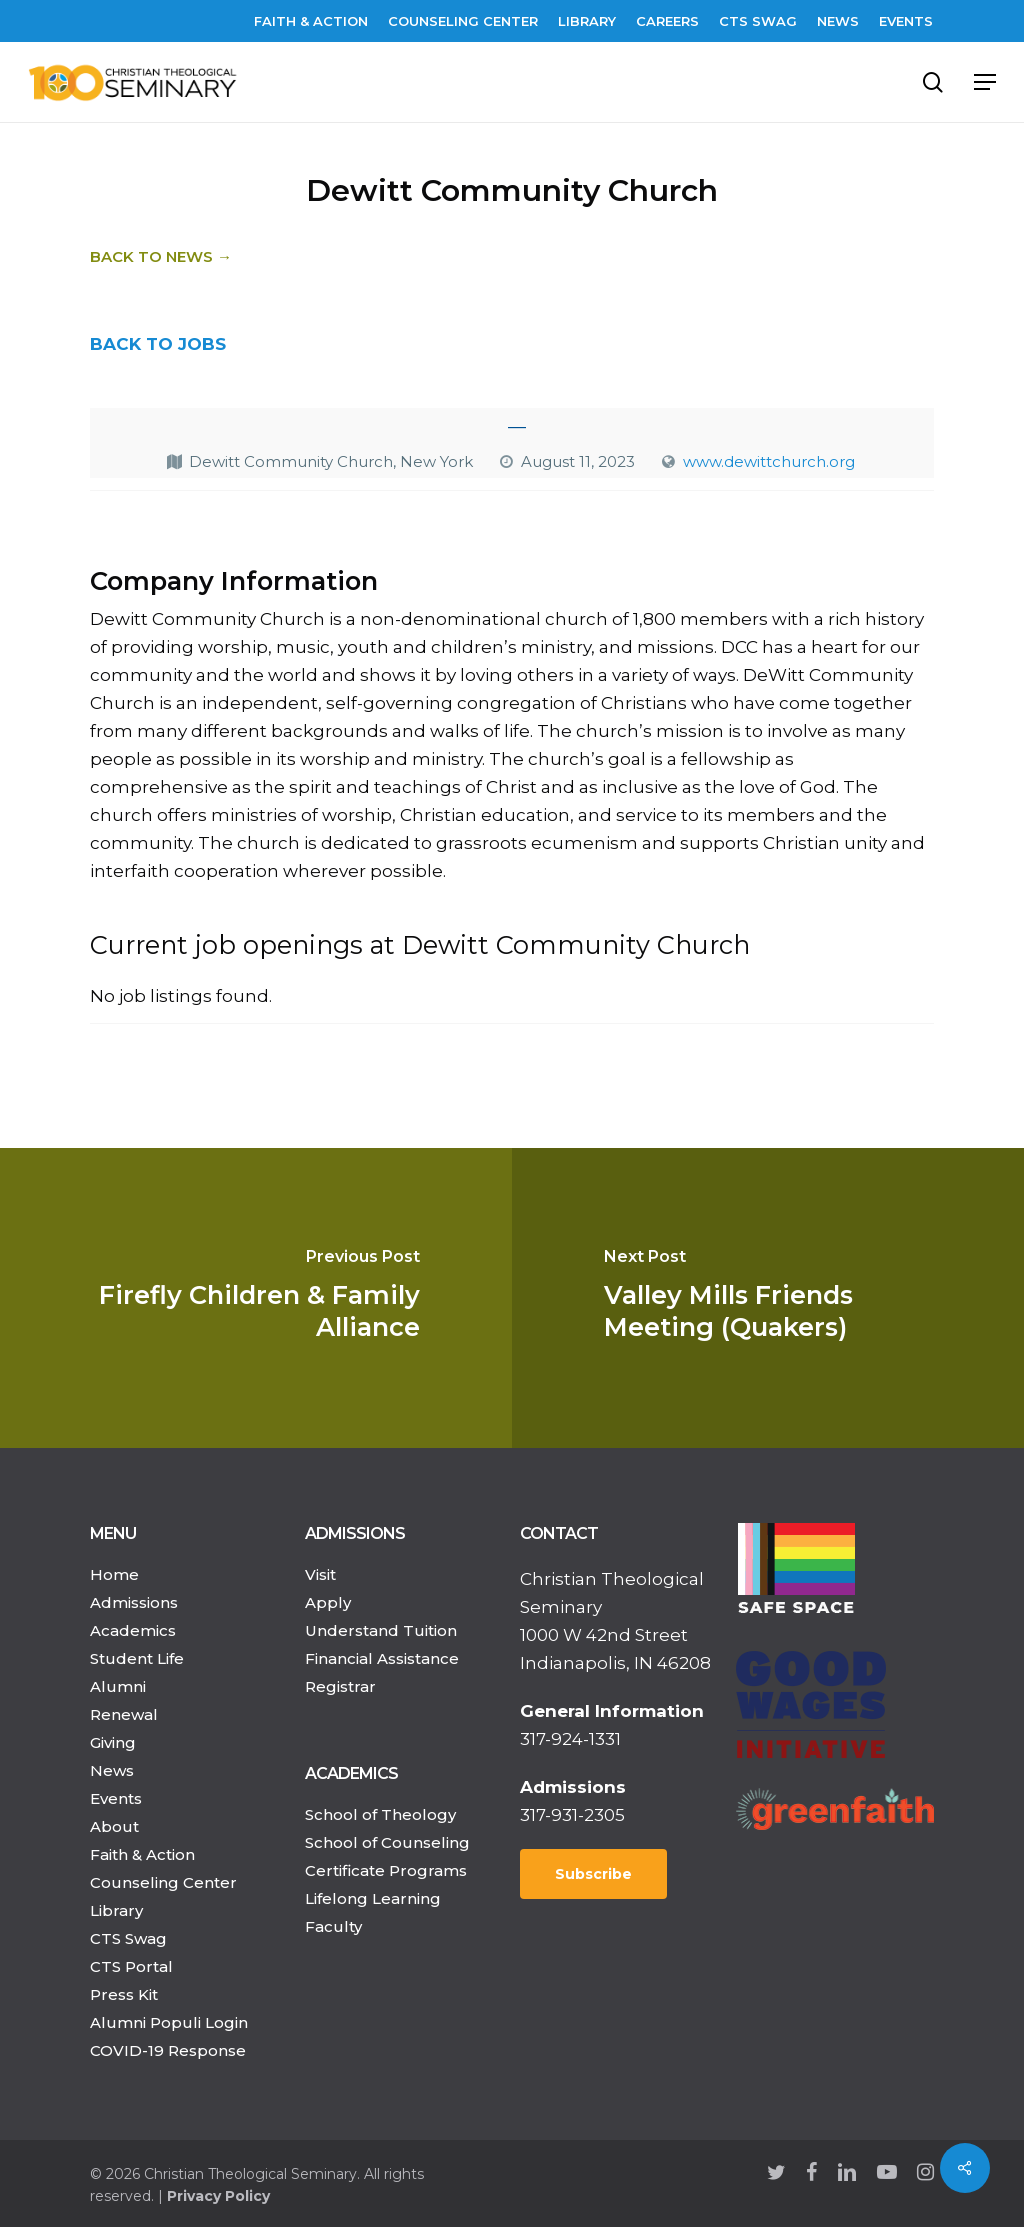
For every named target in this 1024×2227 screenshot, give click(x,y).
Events (116, 1798)
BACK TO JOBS (158, 344)
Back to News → (161, 256)
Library (116, 1910)
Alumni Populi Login (169, 2022)
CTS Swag (128, 1938)
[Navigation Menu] (985, 82)
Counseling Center (163, 1882)
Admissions (134, 1602)
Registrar (340, 1686)
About (114, 1826)
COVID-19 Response (168, 2050)
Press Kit (124, 1994)
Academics (133, 1630)
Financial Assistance (382, 1658)
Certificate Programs (386, 1870)
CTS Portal (131, 1966)
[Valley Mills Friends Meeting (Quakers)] (768, 1298)
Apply (328, 1602)
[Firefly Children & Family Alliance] (256, 1298)
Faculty (333, 1926)
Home (114, 1574)
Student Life (137, 1658)
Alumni (118, 1686)
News (112, 1770)
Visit (320, 1574)
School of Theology (380, 1814)
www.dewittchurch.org (769, 461)
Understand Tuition (381, 1630)
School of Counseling (387, 1842)
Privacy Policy (218, 2196)
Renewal (124, 1714)
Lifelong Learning (373, 1898)
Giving (113, 1742)
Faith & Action (142, 1854)
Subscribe (593, 1874)
